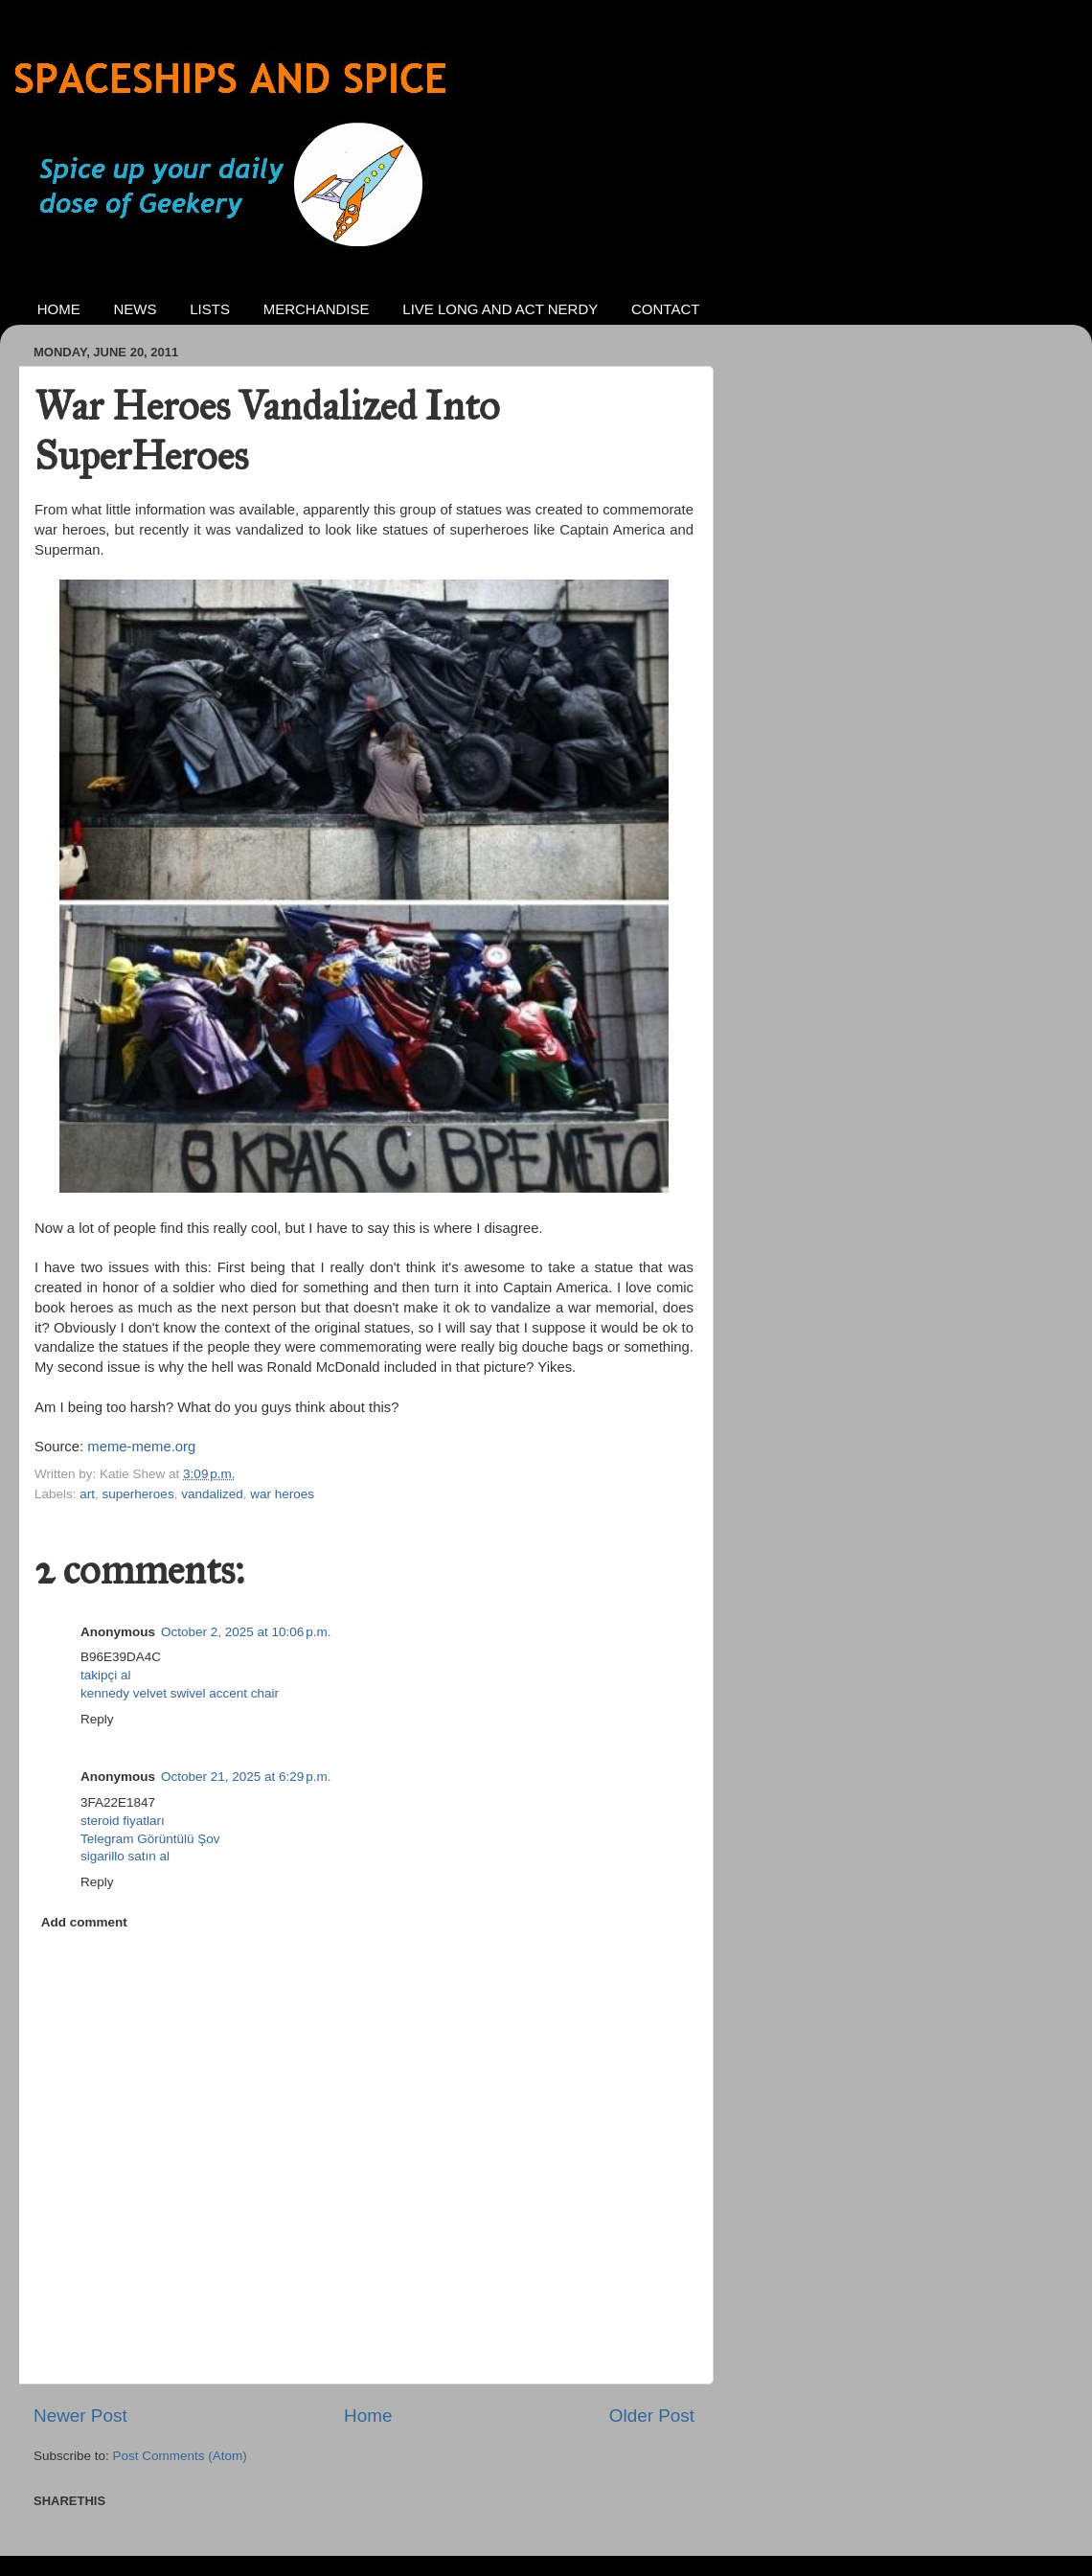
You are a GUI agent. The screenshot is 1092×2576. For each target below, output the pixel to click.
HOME (58, 309)
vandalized (212, 1494)
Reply (97, 1719)
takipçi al (105, 1675)
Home (368, 2415)
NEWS (135, 309)
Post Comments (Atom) (180, 2456)
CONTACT (665, 309)
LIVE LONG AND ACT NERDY (500, 309)
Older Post (651, 2415)
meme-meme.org (141, 1446)
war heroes (282, 1494)
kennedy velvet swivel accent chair (179, 1693)
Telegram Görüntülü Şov (150, 1839)
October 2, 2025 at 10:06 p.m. (246, 1632)
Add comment (84, 1922)
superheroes (138, 1494)
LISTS (210, 309)
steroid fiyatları (122, 1820)
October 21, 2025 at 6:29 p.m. (246, 1776)
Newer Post (80, 2415)
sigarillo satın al (125, 1856)
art (87, 1494)
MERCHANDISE (316, 309)
